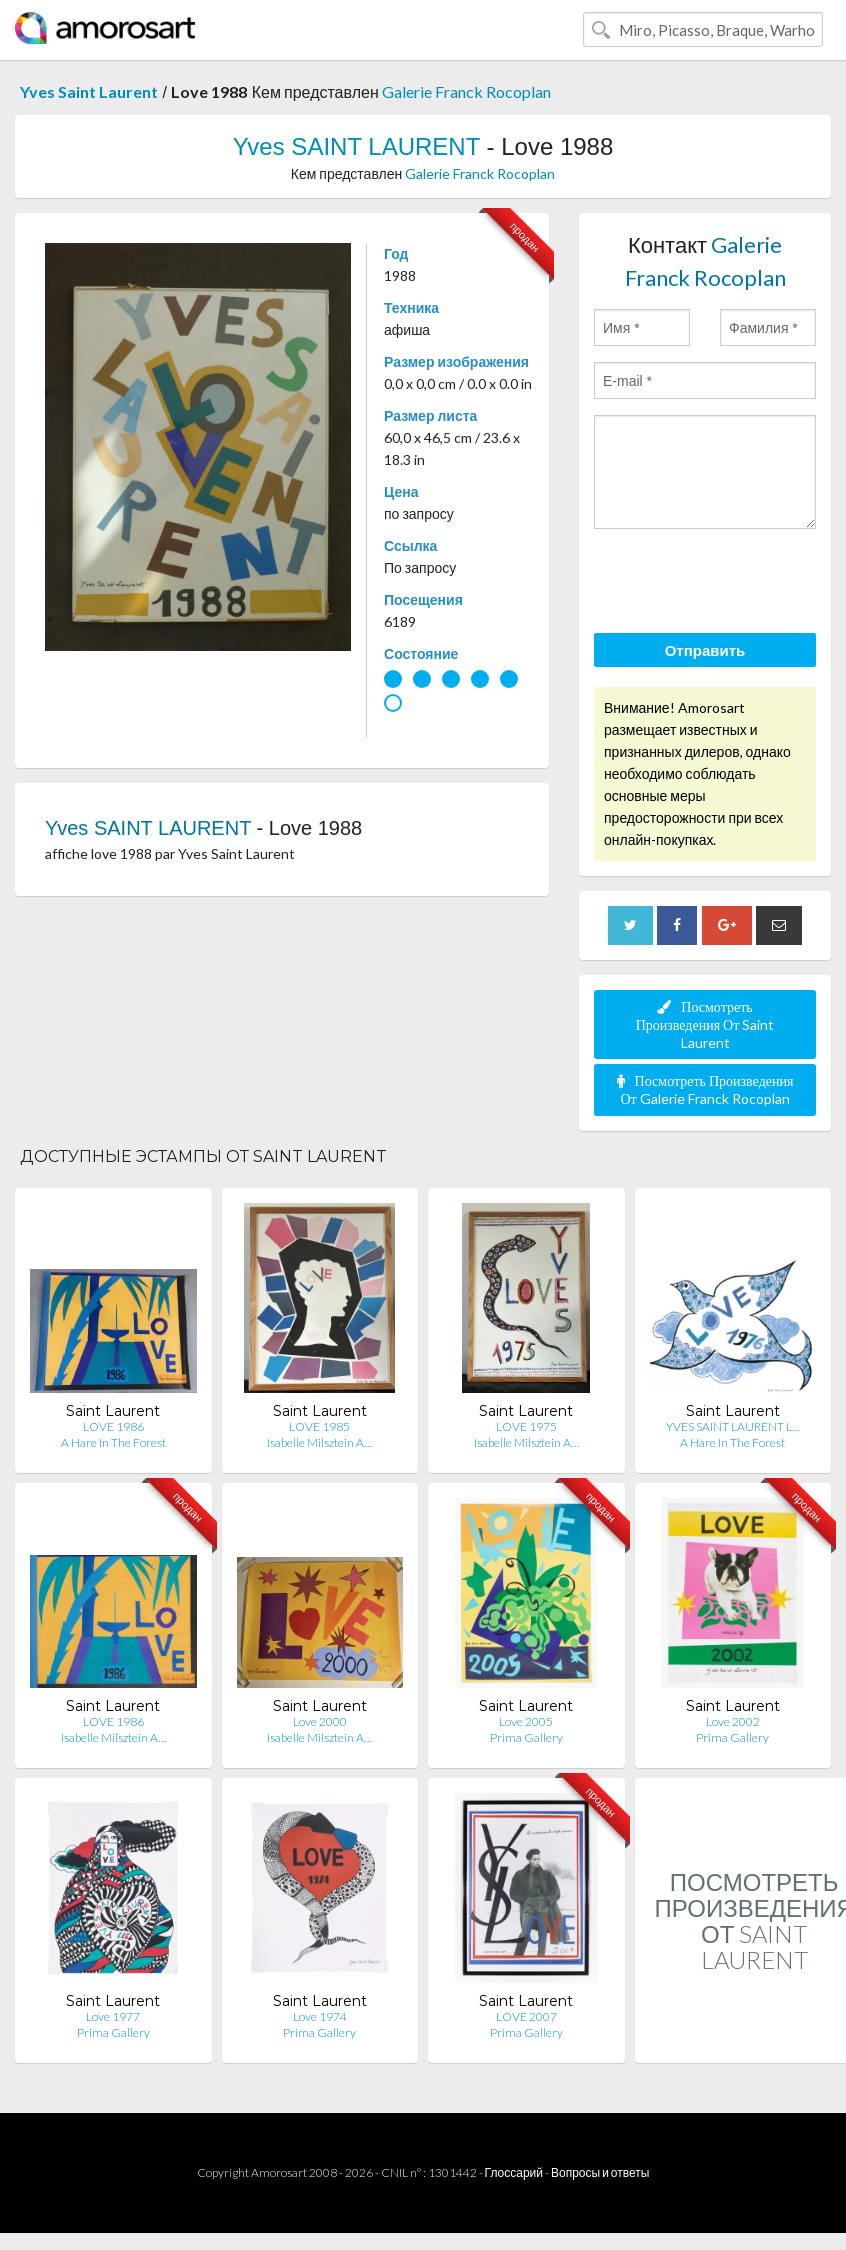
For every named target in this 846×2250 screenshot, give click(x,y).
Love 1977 (113, 2016)
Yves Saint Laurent (89, 91)
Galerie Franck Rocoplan (466, 91)
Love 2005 (526, 1721)
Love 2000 (320, 1721)
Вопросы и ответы (600, 2172)
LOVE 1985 (319, 1426)
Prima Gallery (526, 1737)
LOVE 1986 (113, 1426)
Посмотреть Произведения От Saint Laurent (705, 1024)
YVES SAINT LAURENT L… (733, 1426)
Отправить (705, 650)
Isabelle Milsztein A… (319, 1442)
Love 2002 (733, 1721)
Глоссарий (514, 2172)
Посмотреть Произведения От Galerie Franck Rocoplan (705, 1089)
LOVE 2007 (526, 2016)
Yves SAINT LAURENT (356, 146)
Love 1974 (320, 2016)
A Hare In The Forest (113, 1442)
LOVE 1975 (526, 1426)
